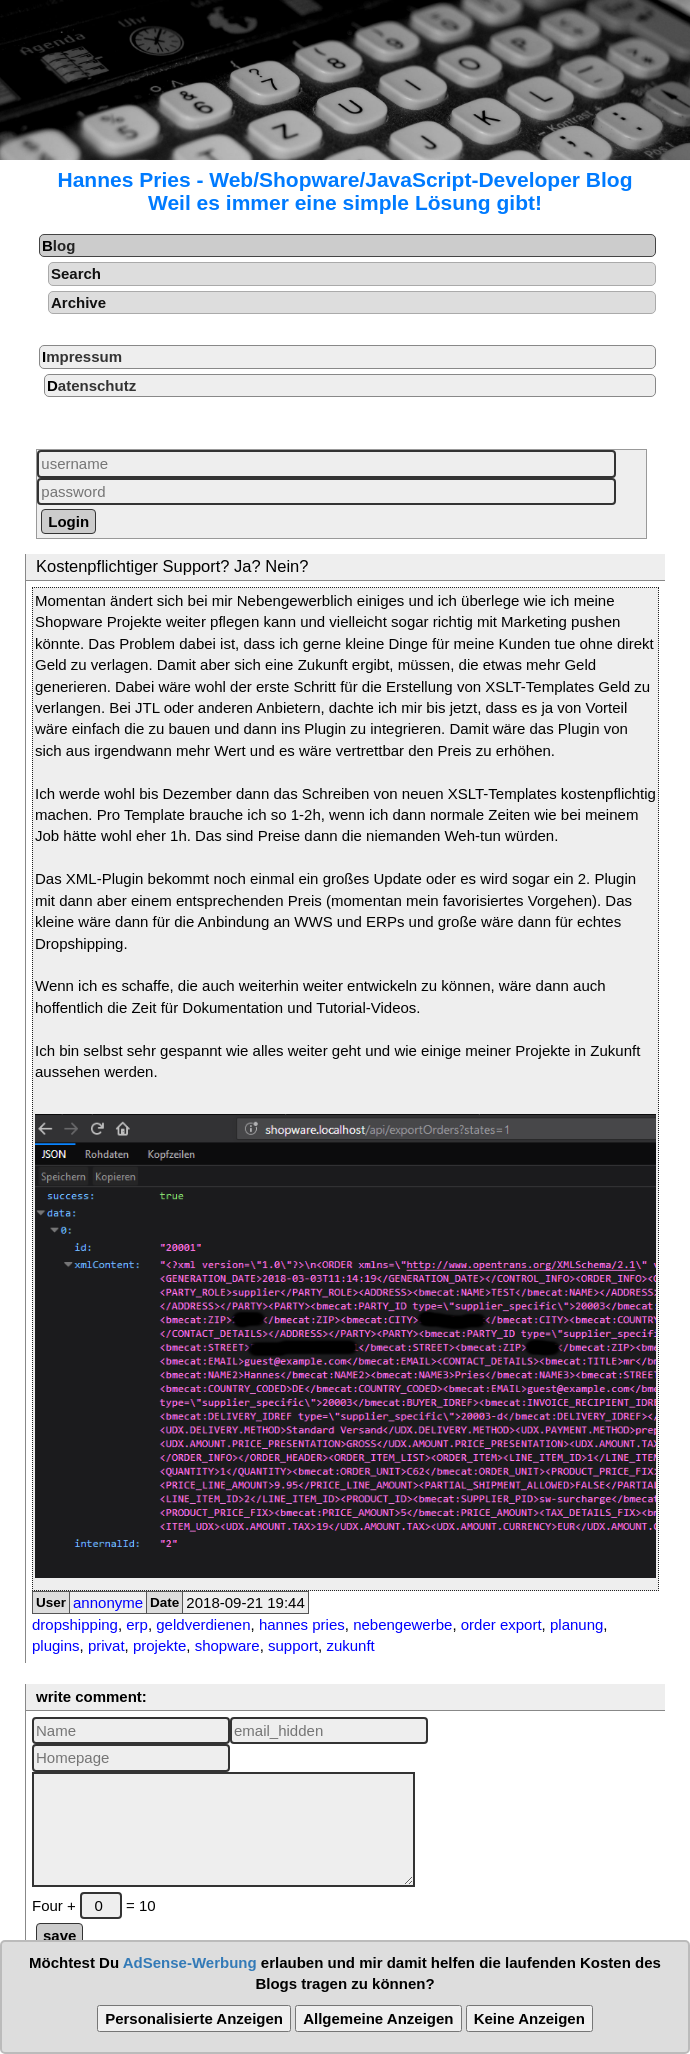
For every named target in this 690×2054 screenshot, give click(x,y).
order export (501, 1624)
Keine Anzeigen (529, 2018)
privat (106, 1645)
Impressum (82, 356)
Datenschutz (91, 385)
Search (76, 273)
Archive (78, 302)
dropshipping (75, 1624)
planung (576, 1624)
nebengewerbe (402, 1624)
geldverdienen (203, 1624)
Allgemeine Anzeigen (378, 2018)
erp (137, 1624)
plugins (56, 1645)
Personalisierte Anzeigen (194, 2018)
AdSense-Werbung (190, 1962)
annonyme (108, 1602)
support (293, 1645)
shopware (227, 1645)
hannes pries (302, 1624)
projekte (159, 1645)
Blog (58, 245)
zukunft (350, 1645)
